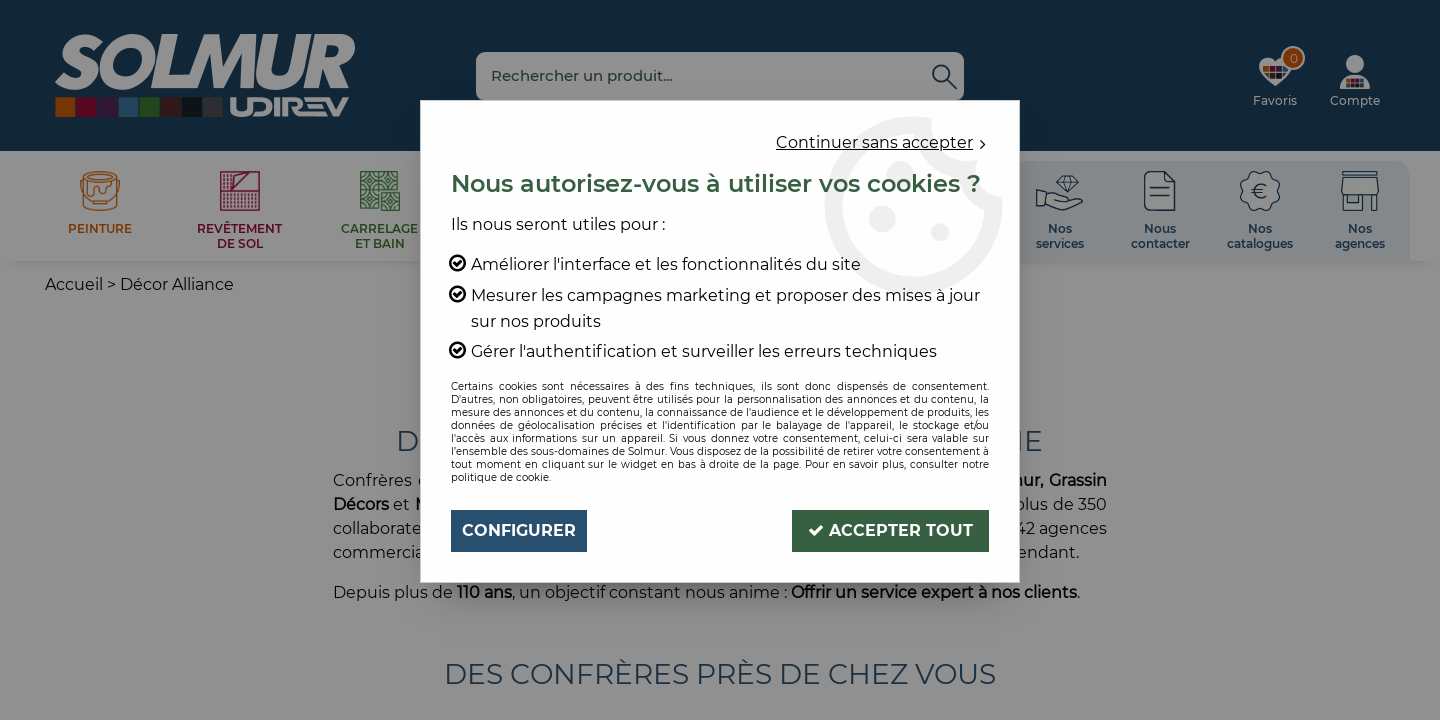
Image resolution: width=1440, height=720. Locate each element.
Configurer (519, 530)
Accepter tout (890, 530)
